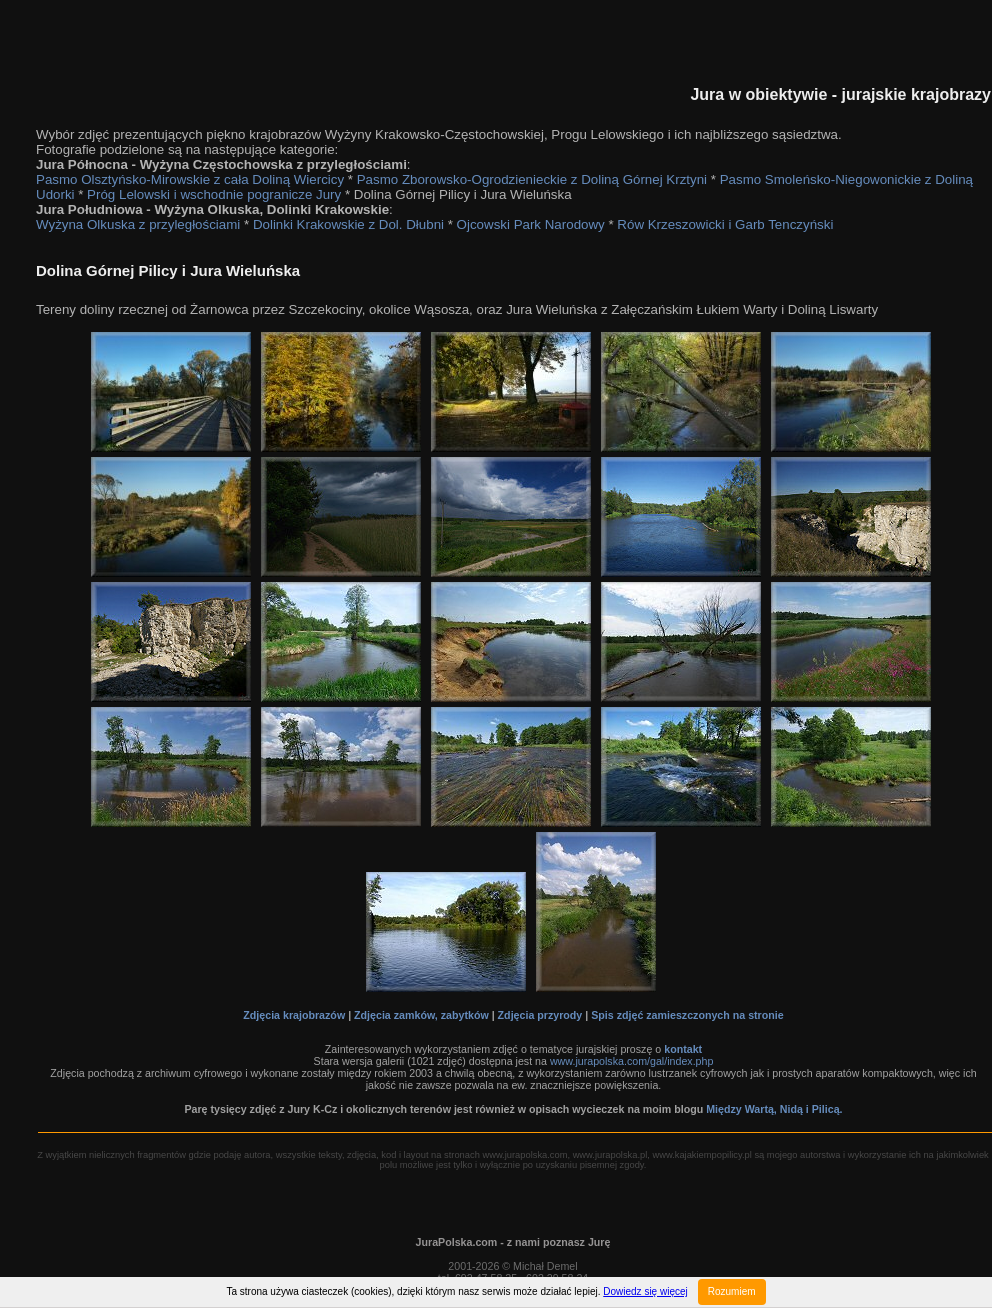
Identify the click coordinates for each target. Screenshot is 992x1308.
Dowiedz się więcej (645, 1291)
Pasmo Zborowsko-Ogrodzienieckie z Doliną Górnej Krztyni (532, 179)
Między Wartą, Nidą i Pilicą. (774, 1109)
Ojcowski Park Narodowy (531, 224)
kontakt (683, 1049)
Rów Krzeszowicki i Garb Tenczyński (725, 224)
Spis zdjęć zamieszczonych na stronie (687, 1015)
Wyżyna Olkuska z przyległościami (138, 224)
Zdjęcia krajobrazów (294, 1015)
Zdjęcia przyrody (540, 1015)
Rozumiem (732, 1291)
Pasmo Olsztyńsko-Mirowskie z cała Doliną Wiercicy (190, 179)
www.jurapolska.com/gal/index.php (631, 1061)
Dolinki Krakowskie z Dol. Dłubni (348, 224)
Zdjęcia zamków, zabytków (421, 1015)
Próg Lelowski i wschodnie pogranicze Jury (214, 194)
